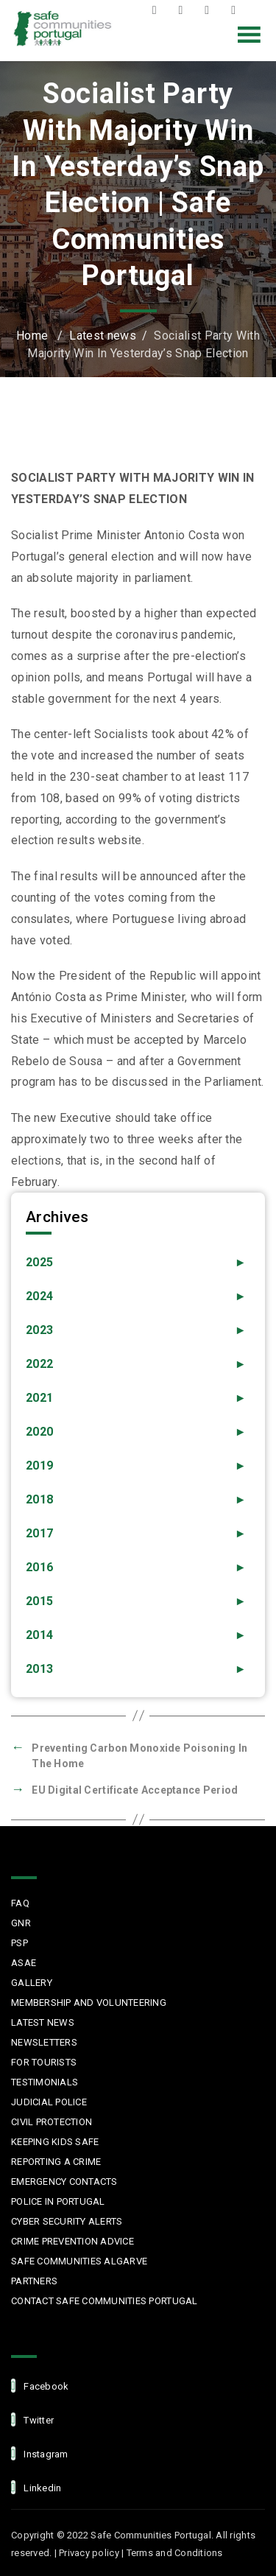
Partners (34, 2281)
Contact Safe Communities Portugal (104, 2300)
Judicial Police (49, 2102)
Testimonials (44, 2082)
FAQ (20, 1903)
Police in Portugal (58, 2201)
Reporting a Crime (56, 2161)
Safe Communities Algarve (79, 2261)
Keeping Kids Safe (55, 2141)
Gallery (31, 1982)
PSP (19, 1942)
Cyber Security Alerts (66, 2221)
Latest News (42, 2022)
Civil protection (51, 2121)
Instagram (210, 10)
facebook (39, 2386)
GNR (21, 1923)
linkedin (36, 2487)
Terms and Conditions (175, 2552)
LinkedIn (237, 10)
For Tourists (44, 2062)
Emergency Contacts (64, 2181)
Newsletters (44, 2042)
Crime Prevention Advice (72, 2241)
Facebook (158, 10)
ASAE (23, 1962)
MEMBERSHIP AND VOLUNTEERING (88, 2002)
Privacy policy (89, 2552)
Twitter (184, 10)
